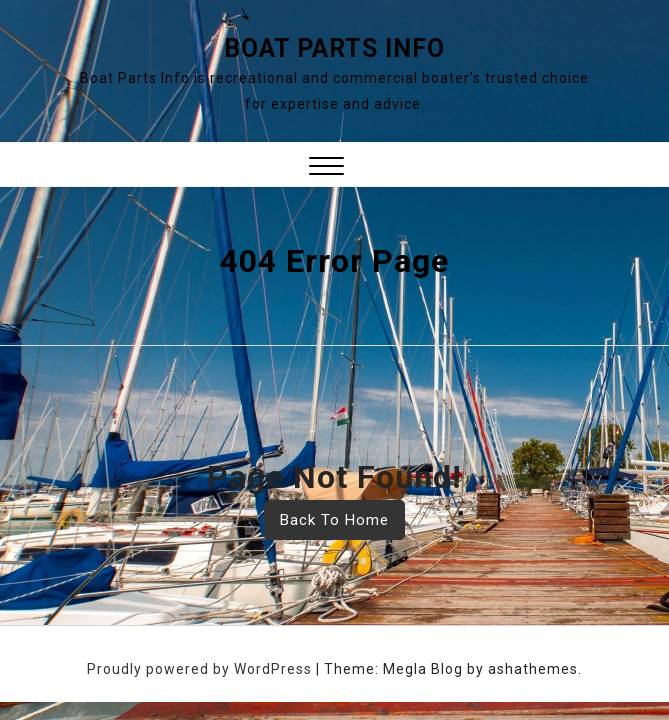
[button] (326, 168)
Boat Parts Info (334, 48)
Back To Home (334, 520)
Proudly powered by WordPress (201, 669)
